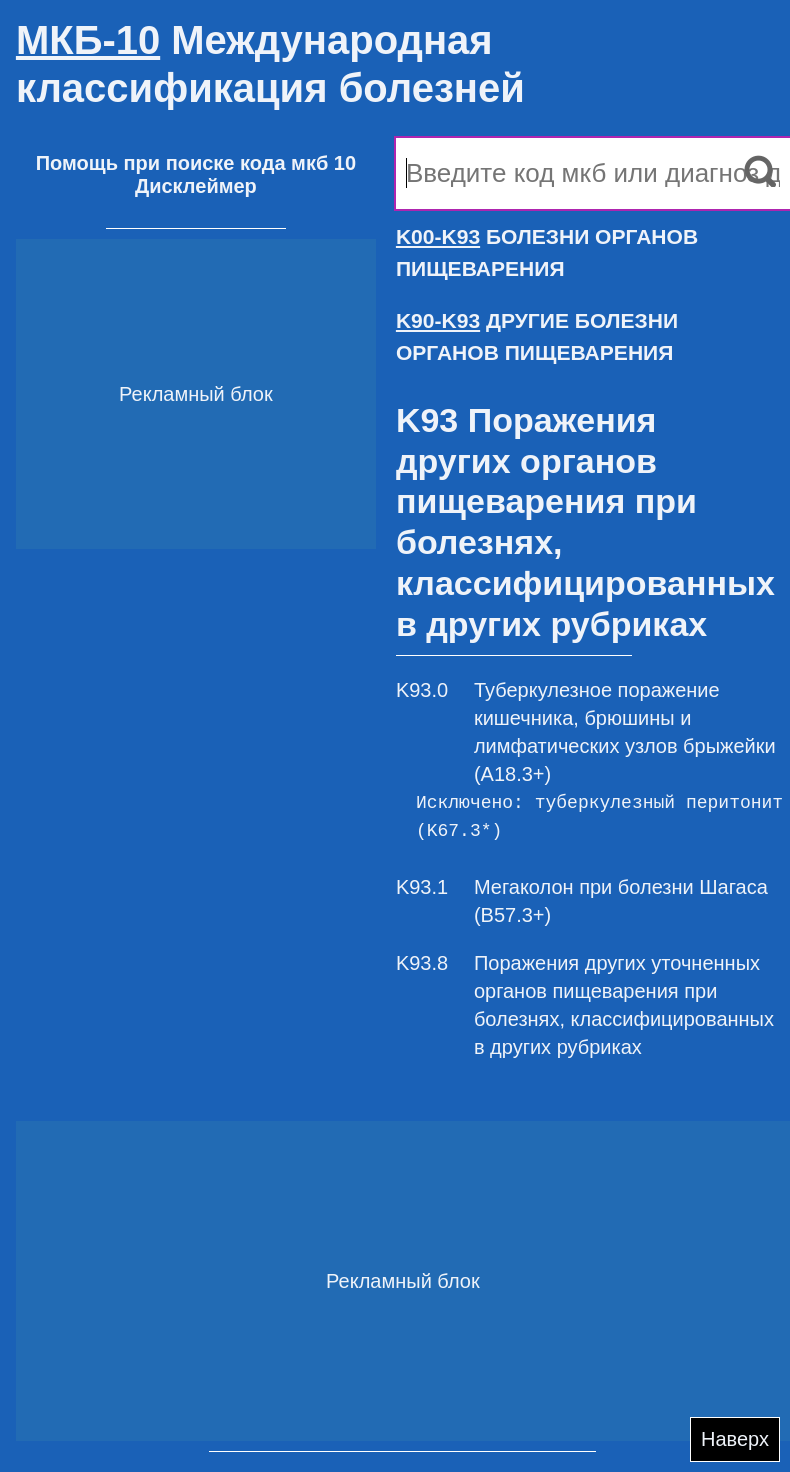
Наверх (735, 1439)
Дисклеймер (196, 186)
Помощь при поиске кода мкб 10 (196, 163)
